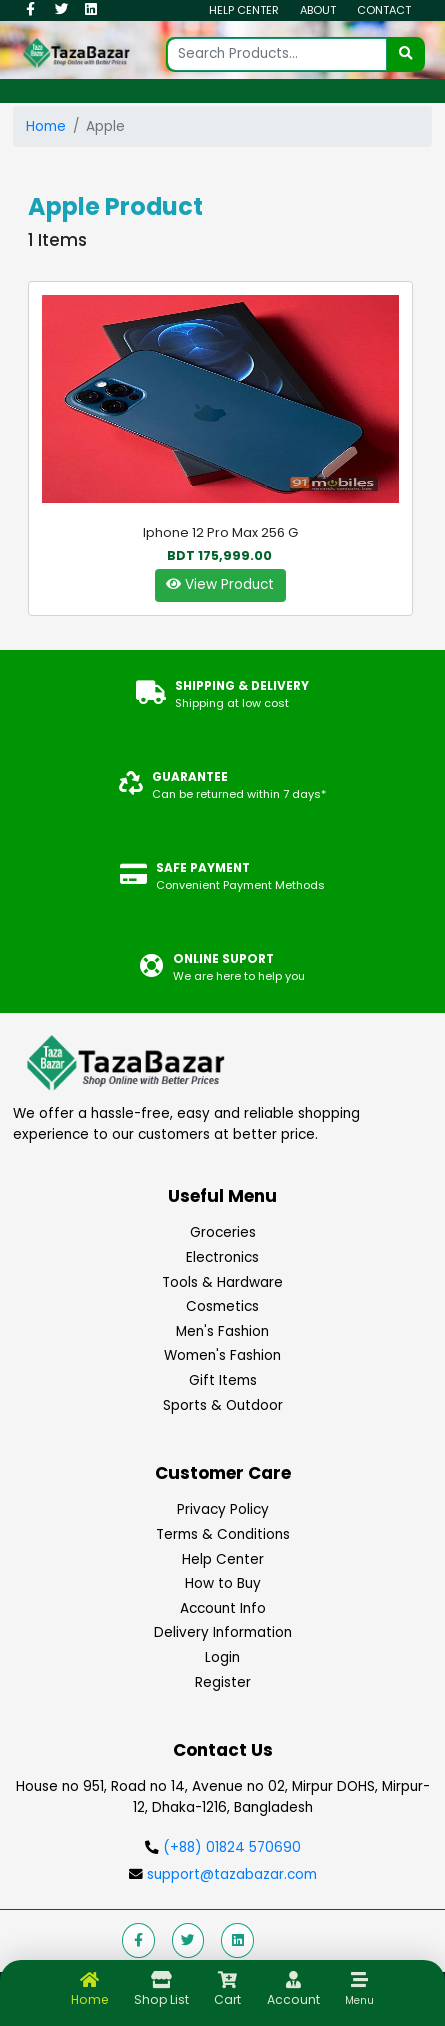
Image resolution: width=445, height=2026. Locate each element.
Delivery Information (223, 1632)
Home (46, 126)
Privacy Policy (223, 1509)
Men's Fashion (222, 1331)
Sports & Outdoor (223, 1405)
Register (223, 1682)
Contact (384, 10)
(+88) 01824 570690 (232, 1847)
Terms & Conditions (223, 1534)
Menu (359, 2000)
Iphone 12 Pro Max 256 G (220, 532)
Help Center (244, 10)
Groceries (223, 1232)
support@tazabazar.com (230, 1874)
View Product (220, 584)
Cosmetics (222, 1306)
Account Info (223, 1608)
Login (222, 1657)
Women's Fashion (222, 1355)
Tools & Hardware (222, 1282)
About (318, 10)
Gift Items (223, 1380)
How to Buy (223, 1583)
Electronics (222, 1257)
